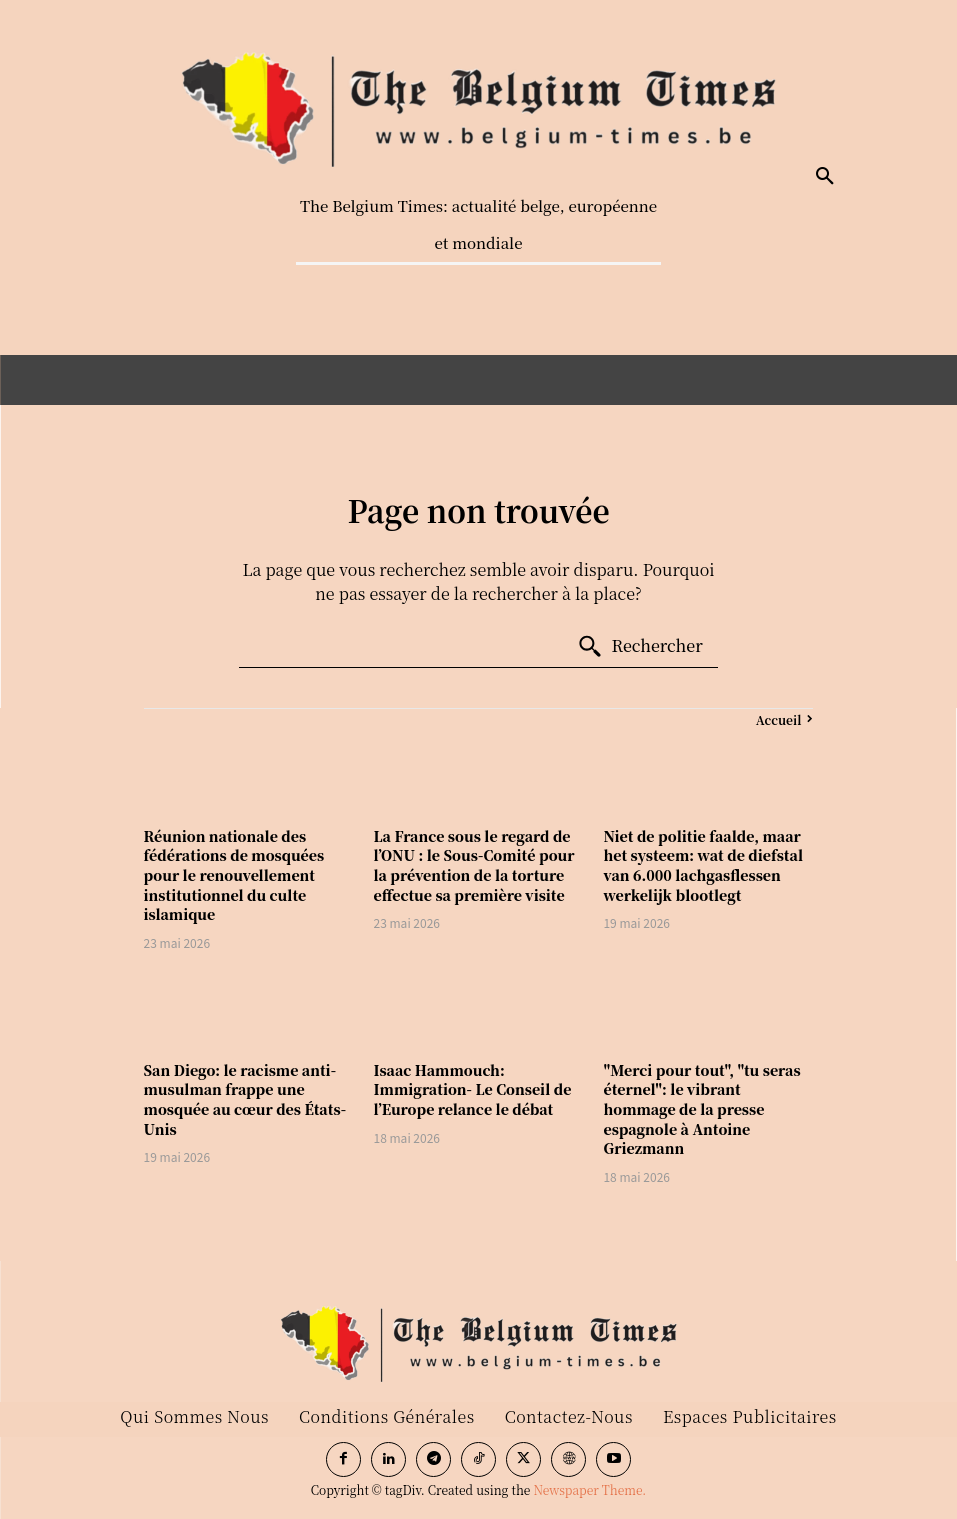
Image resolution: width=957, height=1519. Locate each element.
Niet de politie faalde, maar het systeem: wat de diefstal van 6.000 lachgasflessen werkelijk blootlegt (703, 865)
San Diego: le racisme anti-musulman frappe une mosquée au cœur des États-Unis (245, 1099)
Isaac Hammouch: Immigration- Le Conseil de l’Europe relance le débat (473, 1089)
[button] (825, 177)
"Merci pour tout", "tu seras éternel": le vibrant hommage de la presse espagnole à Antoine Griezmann (701, 1109)
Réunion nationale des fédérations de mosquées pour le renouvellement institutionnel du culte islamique (234, 875)
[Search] (640, 647)
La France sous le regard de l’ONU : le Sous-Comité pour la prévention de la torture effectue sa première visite (474, 865)
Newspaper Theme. (589, 1489)
